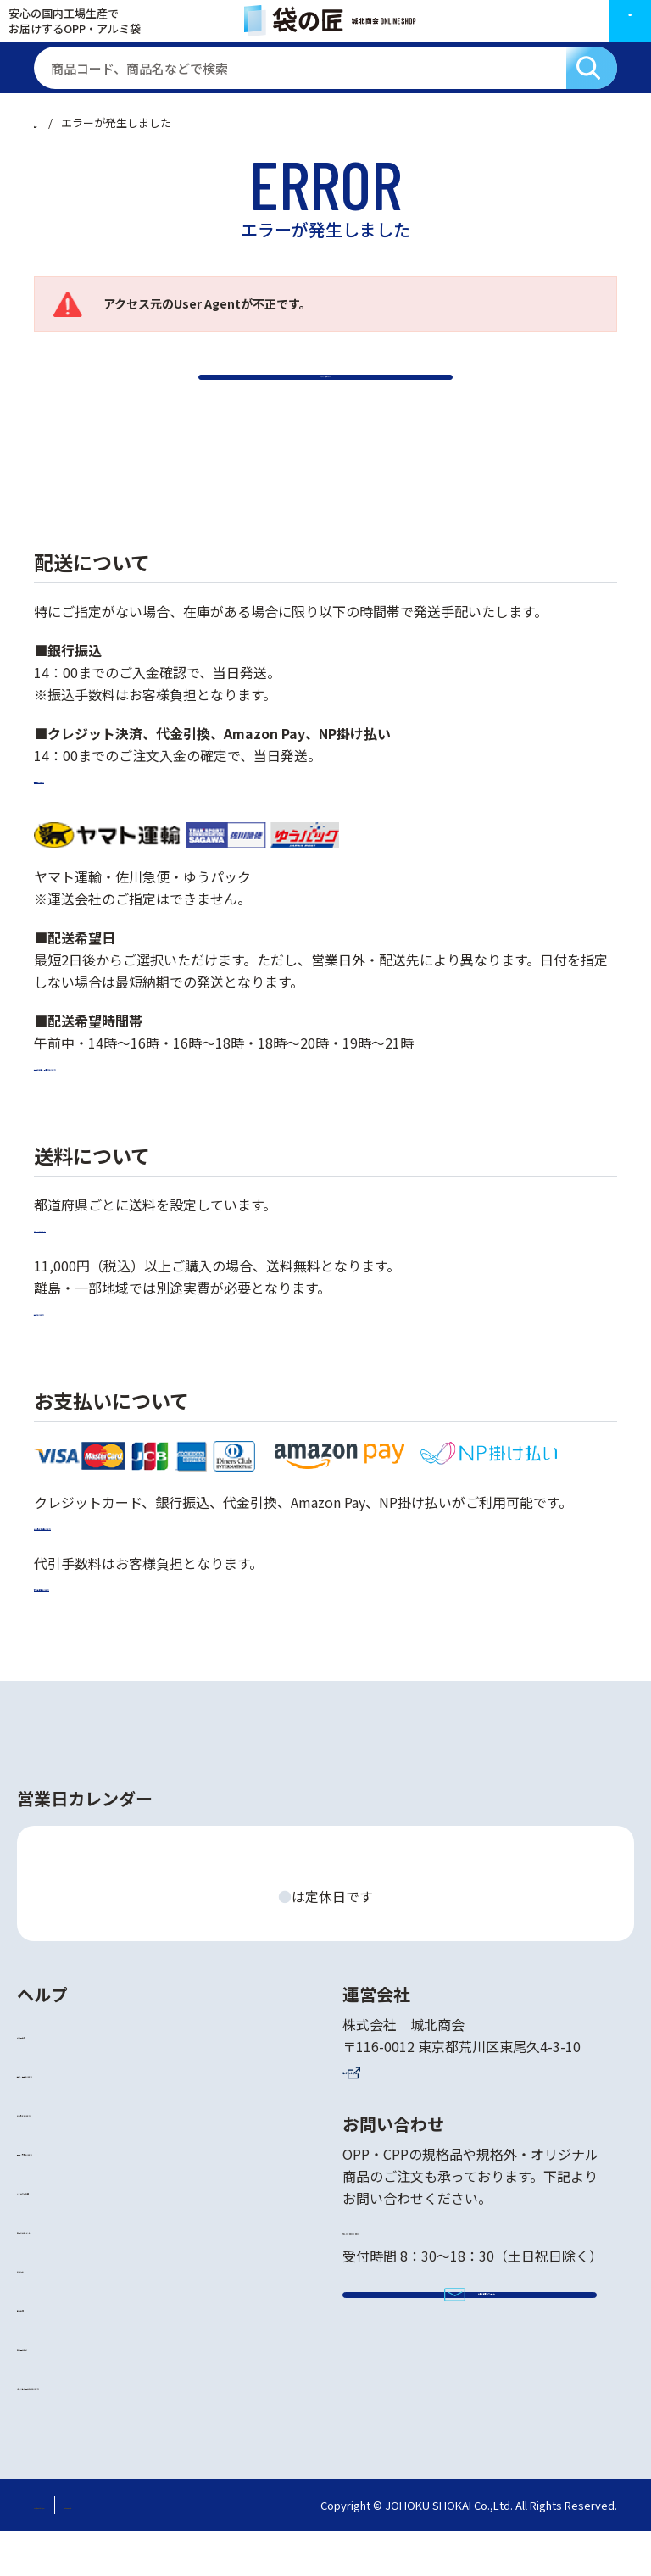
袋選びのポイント (71, 2272)
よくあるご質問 (64, 2233)
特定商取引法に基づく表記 (100, 2549)
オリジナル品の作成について (105, 2428)
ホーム (50, 122)
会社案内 (44, 2350)
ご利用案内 (51, 2077)
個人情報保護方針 (230, 2549)
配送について (74, 823)
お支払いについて (71, 2155)
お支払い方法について (102, 1569)
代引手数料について (95, 1630)
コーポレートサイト (403, 2113)
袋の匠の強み (57, 2389)
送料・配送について (78, 2116)
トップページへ (325, 400)
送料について (74, 1354)
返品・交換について (78, 2194)
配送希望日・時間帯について (122, 1109)
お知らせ (44, 2311)
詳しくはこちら (81, 1271)
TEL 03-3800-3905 (414, 2271)
